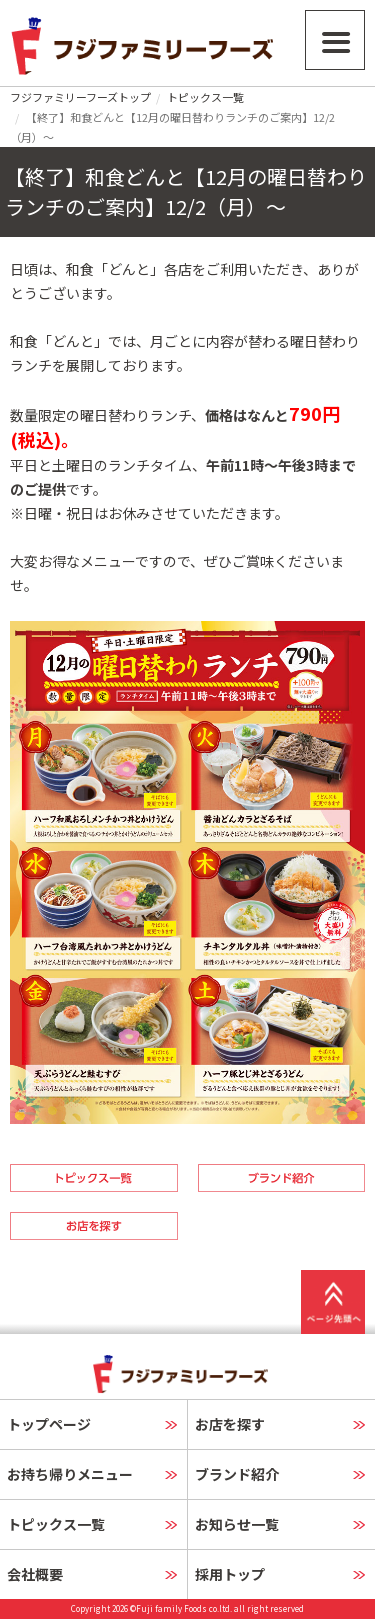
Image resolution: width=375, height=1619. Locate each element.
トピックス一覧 (205, 97)
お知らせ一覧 (237, 1524)
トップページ (49, 1424)
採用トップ (230, 1574)
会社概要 (35, 1574)
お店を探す (230, 1424)
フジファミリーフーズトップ (80, 97)
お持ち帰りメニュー (70, 1474)
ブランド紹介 (237, 1474)
